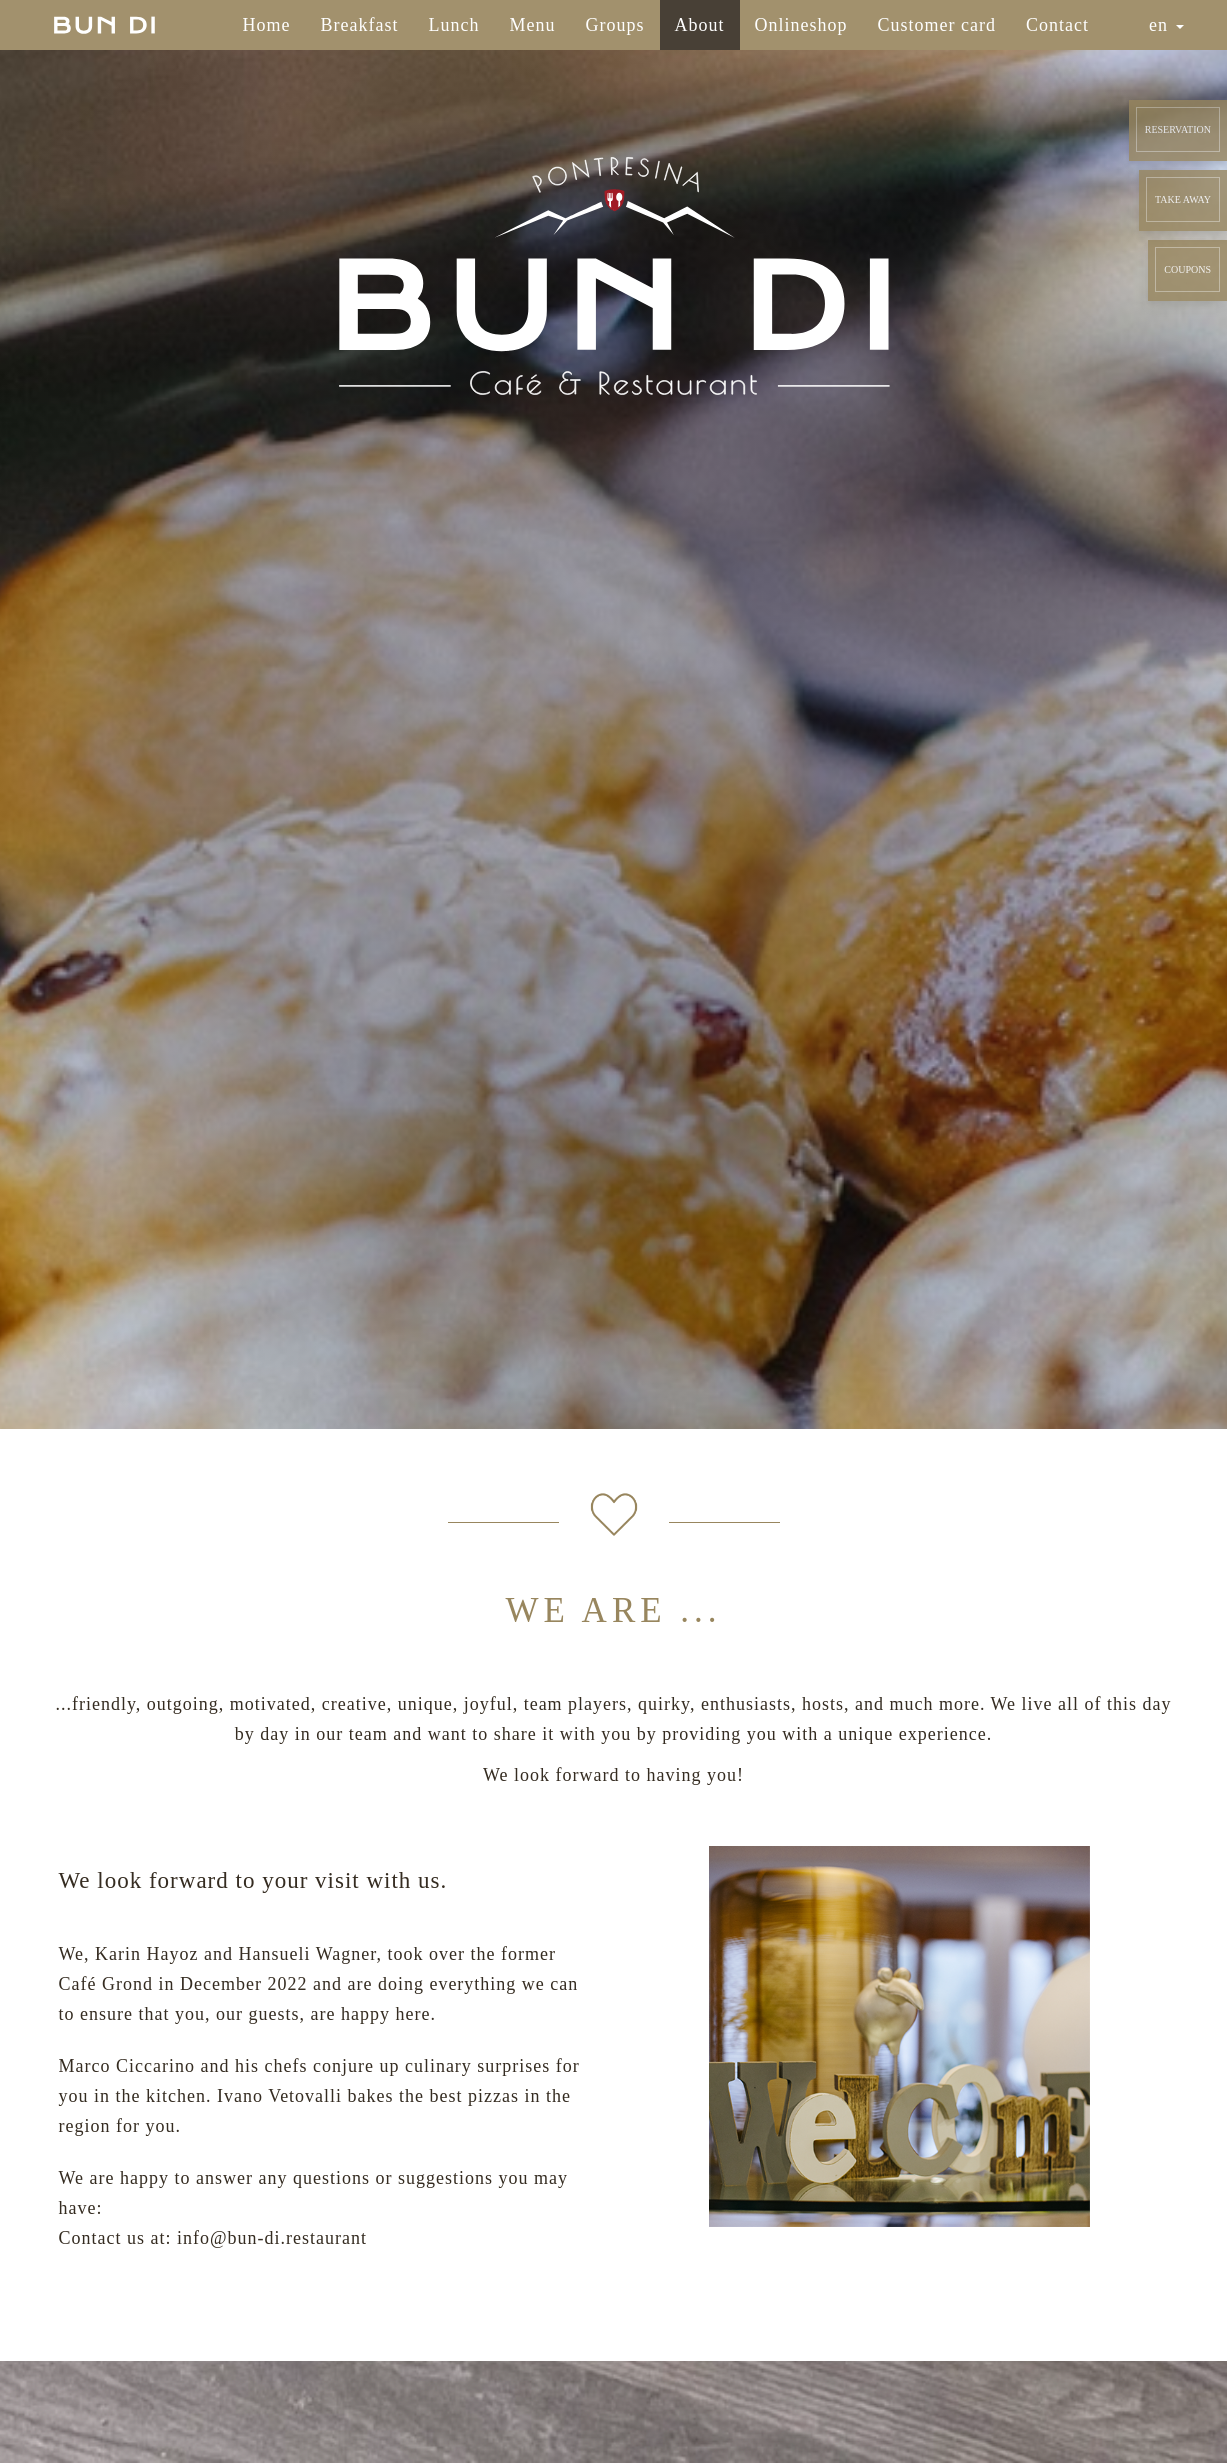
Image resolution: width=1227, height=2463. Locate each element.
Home (267, 25)
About (700, 25)
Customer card (937, 25)
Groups (615, 25)
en (1166, 25)
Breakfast (360, 25)
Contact (1057, 25)
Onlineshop (801, 25)
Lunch (454, 25)
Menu (533, 25)
